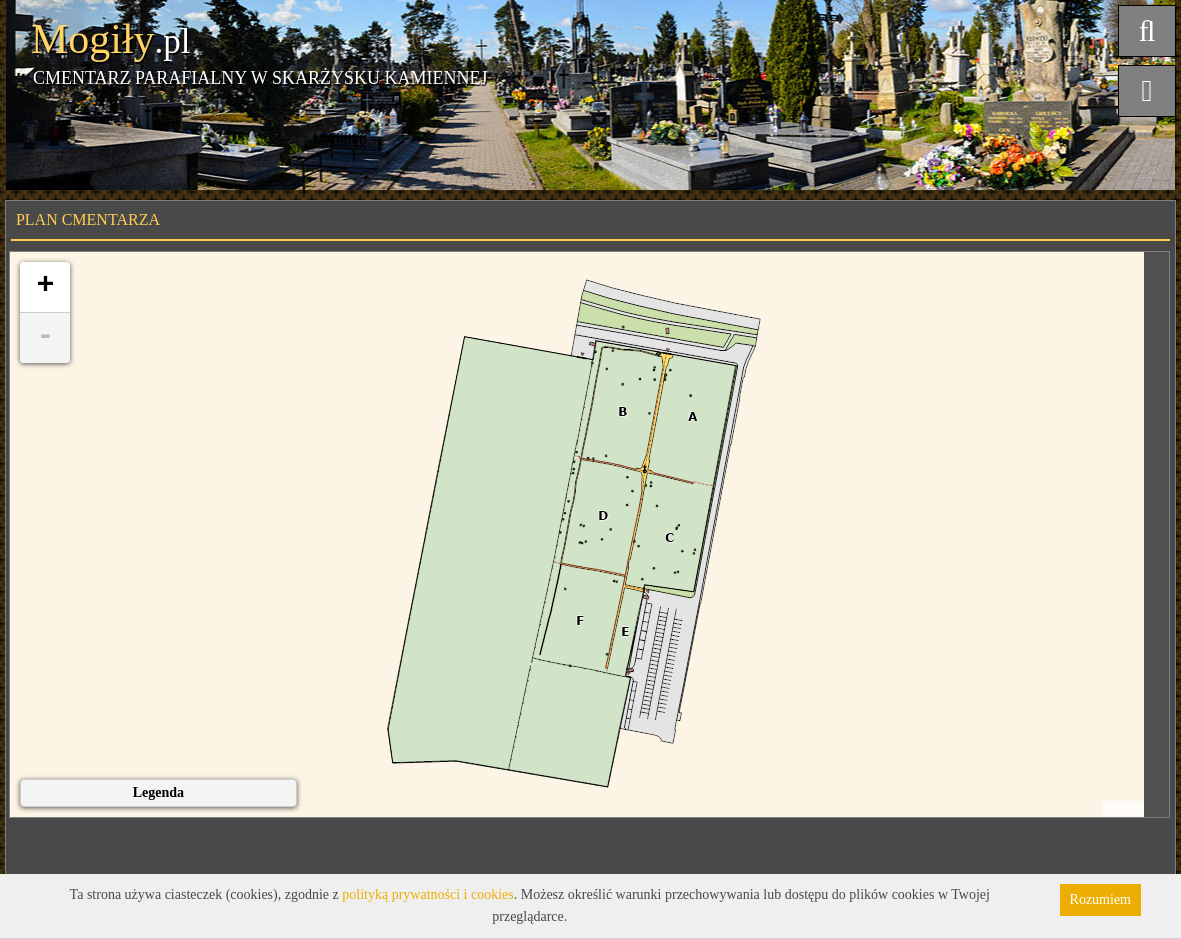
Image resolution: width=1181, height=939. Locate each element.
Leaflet (1123, 809)
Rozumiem (1100, 899)
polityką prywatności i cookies (427, 894)
